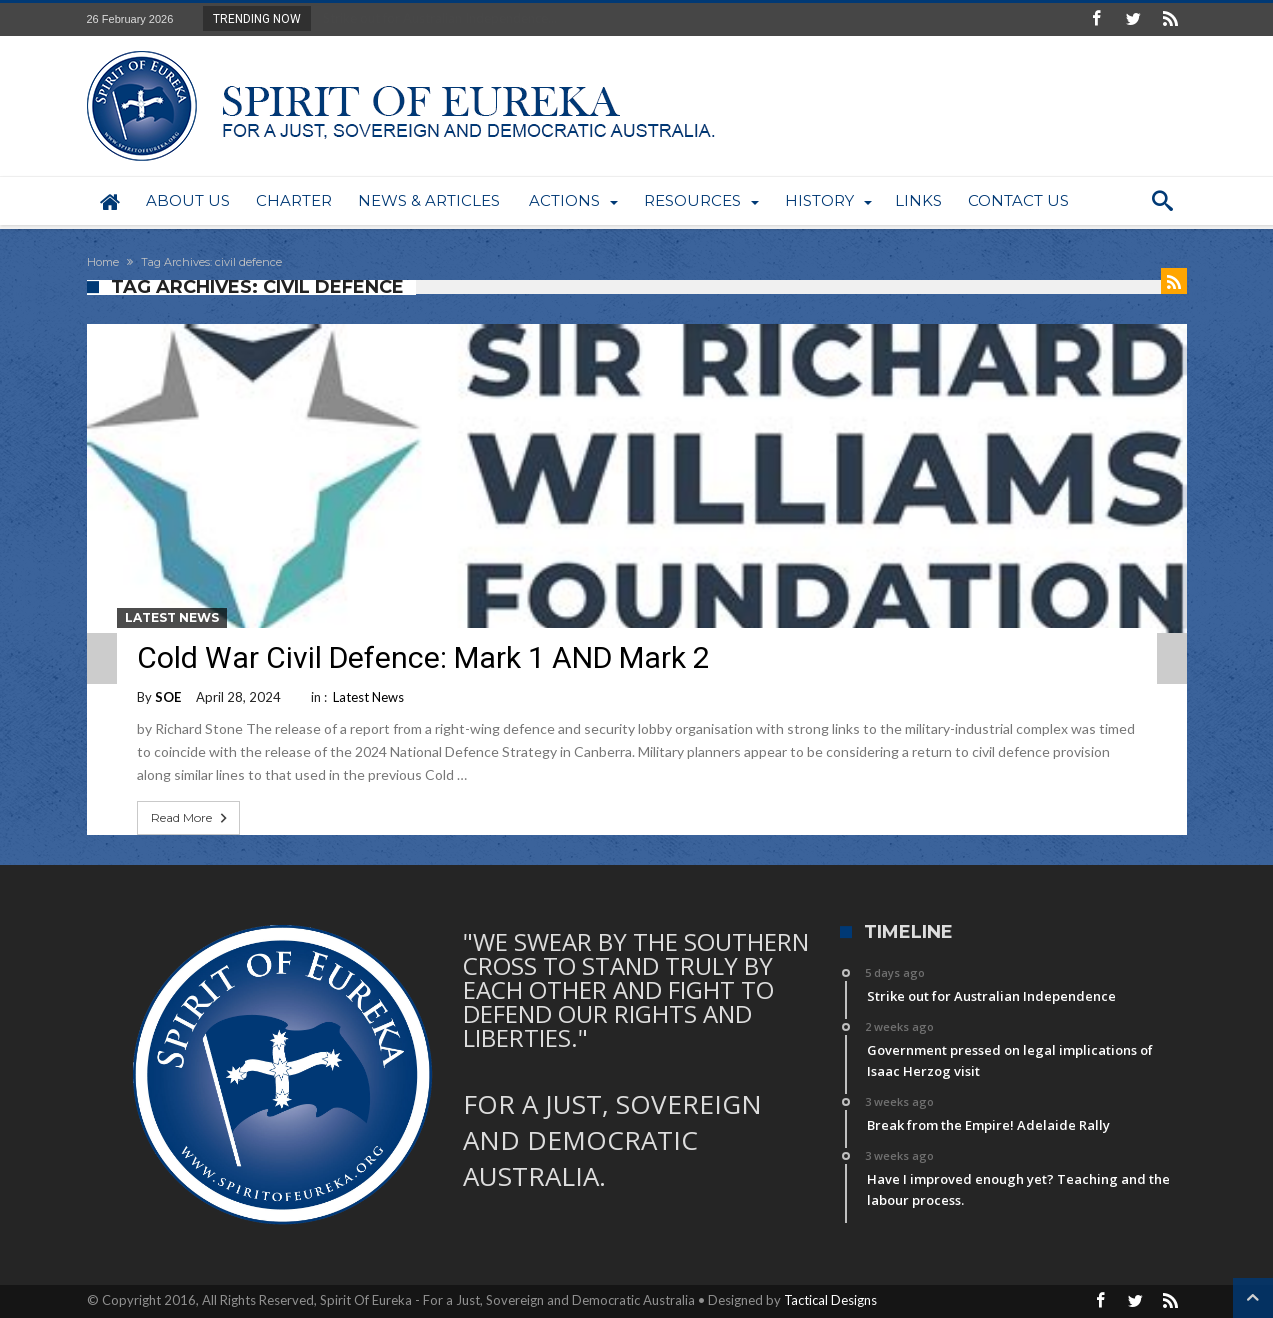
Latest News (172, 617)
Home (103, 262)
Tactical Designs (830, 1300)
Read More (191, 818)
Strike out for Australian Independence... (435, 18)
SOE (168, 697)
